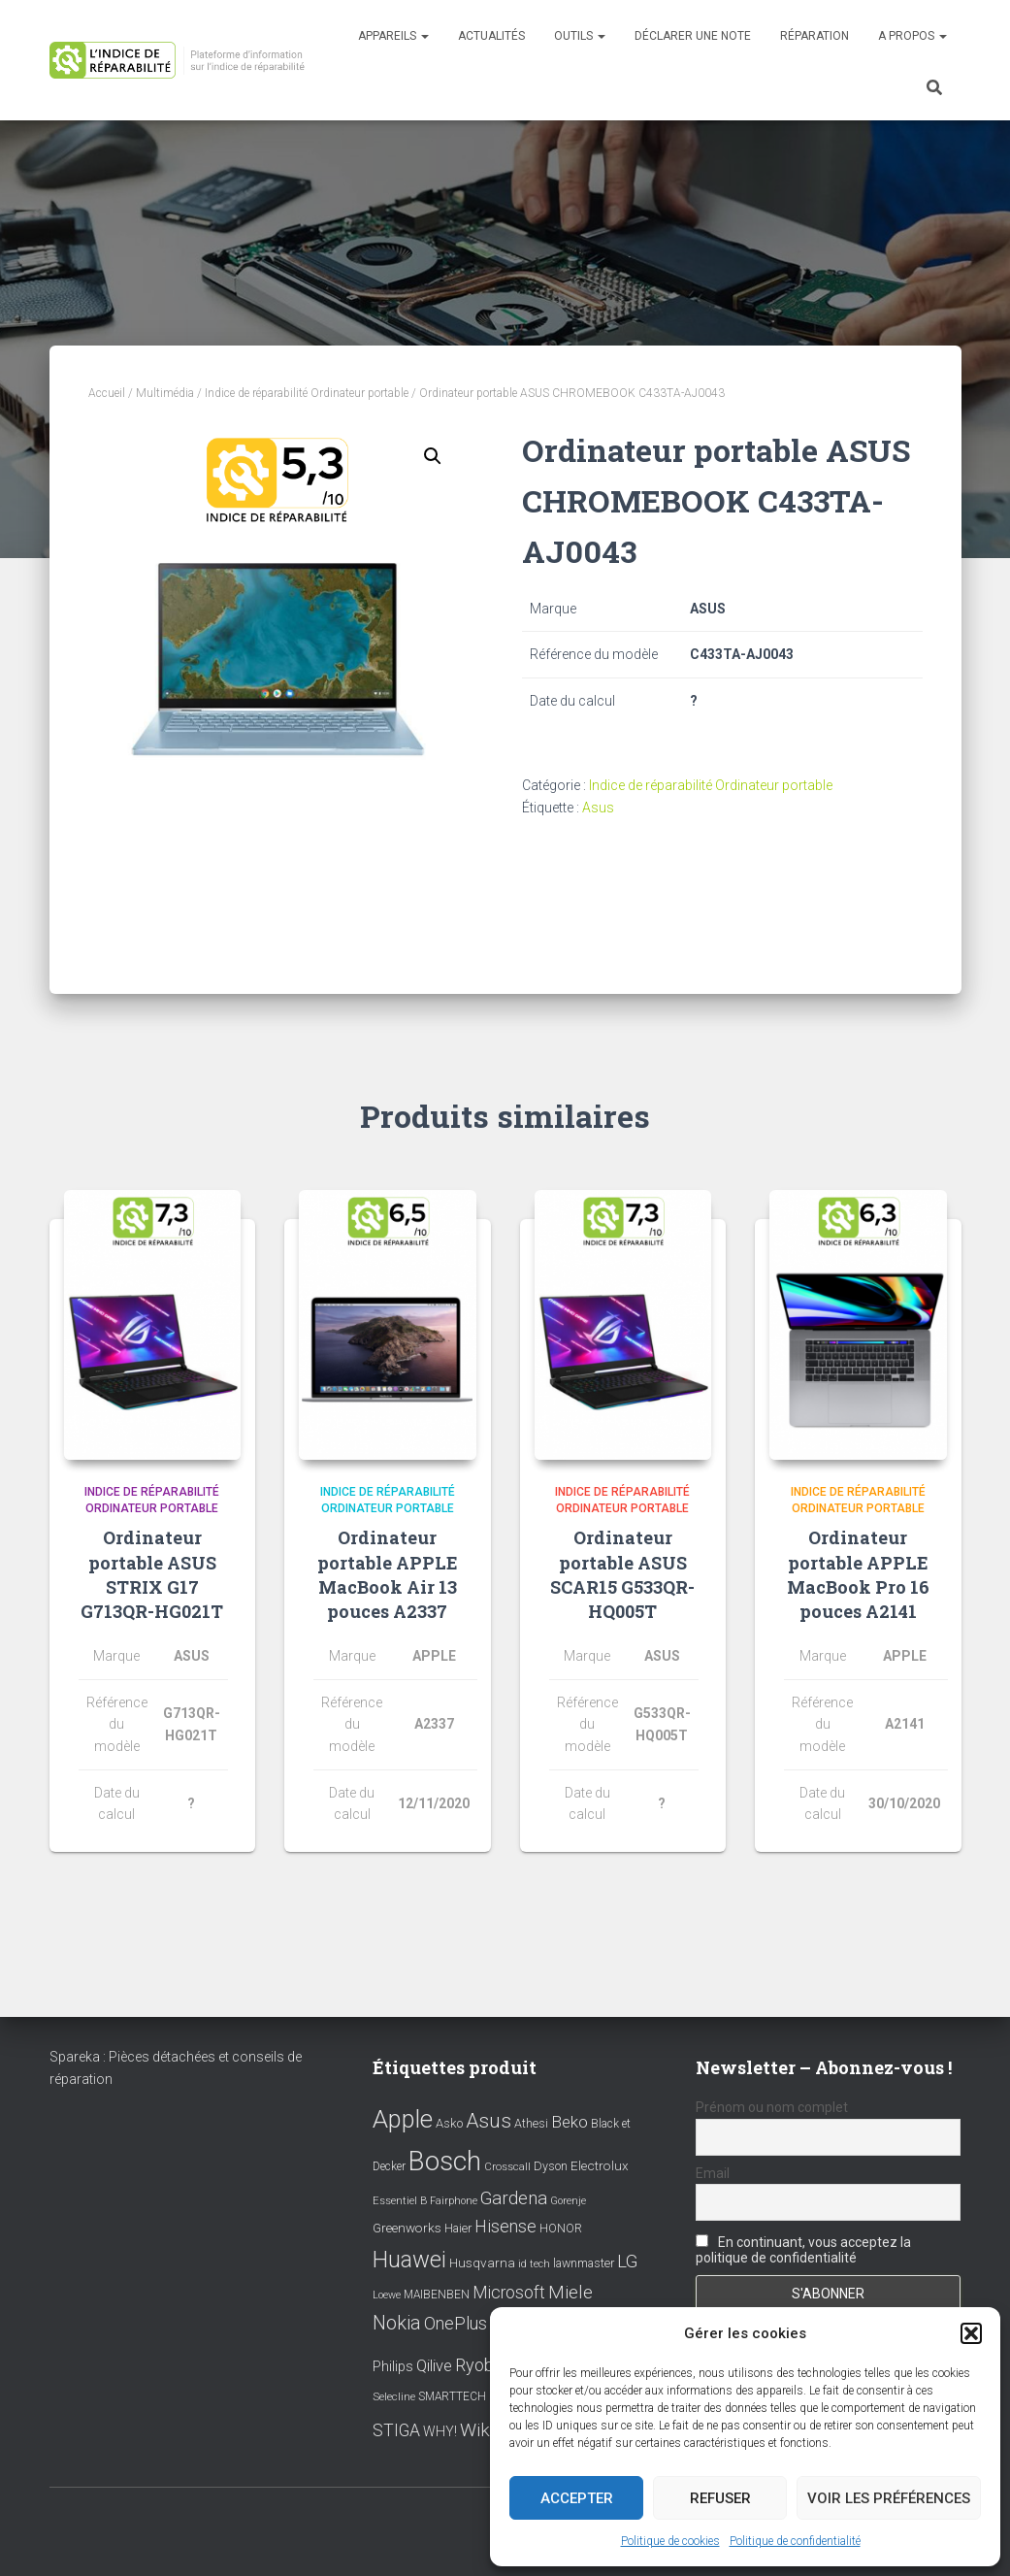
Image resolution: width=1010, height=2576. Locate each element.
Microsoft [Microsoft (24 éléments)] (508, 2292)
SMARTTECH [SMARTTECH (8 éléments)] (452, 2396)
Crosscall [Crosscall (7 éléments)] (507, 2167)
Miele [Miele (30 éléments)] (570, 2292)
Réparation (814, 36)
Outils (579, 36)
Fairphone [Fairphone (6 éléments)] (453, 2201)
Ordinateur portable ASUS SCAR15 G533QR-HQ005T (622, 1574)
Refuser (720, 2498)
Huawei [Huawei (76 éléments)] (409, 2259)
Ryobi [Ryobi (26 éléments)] (476, 2365)
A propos (912, 36)
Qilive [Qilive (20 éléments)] (434, 2366)
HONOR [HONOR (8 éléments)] (560, 2228)
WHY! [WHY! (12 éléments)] (440, 2431)
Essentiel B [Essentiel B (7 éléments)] (400, 2201)
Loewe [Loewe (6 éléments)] (387, 2295)
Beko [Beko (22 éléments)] (569, 2121)
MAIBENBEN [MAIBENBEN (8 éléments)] (437, 2294)
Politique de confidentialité (795, 2541)
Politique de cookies (670, 2541)
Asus (598, 807)
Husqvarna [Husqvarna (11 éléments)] (482, 2262)
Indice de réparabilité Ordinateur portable (306, 393)
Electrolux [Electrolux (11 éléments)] (599, 2165)
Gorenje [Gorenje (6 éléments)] (568, 2201)
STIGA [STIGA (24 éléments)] (396, 2430)
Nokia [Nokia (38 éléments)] (397, 2322)
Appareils (393, 36)
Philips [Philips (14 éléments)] (393, 2366)
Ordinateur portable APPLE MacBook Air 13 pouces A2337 (387, 1574)
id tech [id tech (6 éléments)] (534, 2264)
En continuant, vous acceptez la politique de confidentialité (803, 2249)
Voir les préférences (888, 2498)
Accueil (106, 393)
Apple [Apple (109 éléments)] (403, 2118)
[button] (971, 2333)
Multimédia (165, 393)
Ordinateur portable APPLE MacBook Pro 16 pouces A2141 (858, 1574)
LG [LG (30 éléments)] (627, 2261)
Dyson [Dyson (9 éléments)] (551, 2166)
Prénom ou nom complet (772, 2107)
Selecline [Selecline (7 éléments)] (394, 2397)
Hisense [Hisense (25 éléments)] (505, 2226)
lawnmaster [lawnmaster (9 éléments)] (583, 2263)
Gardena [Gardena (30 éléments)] (513, 2198)
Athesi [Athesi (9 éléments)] (531, 2123)
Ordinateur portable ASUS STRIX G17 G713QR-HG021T (152, 1574)
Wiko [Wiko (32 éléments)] (480, 2430)
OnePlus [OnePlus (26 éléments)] (455, 2323)
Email (713, 2173)
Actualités (491, 36)
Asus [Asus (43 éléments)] (488, 2120)
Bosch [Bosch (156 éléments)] (444, 2161)
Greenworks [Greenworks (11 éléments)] (407, 2227)
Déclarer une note (693, 36)
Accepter (576, 2498)
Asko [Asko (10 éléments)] (449, 2123)
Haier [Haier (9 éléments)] (458, 2228)
